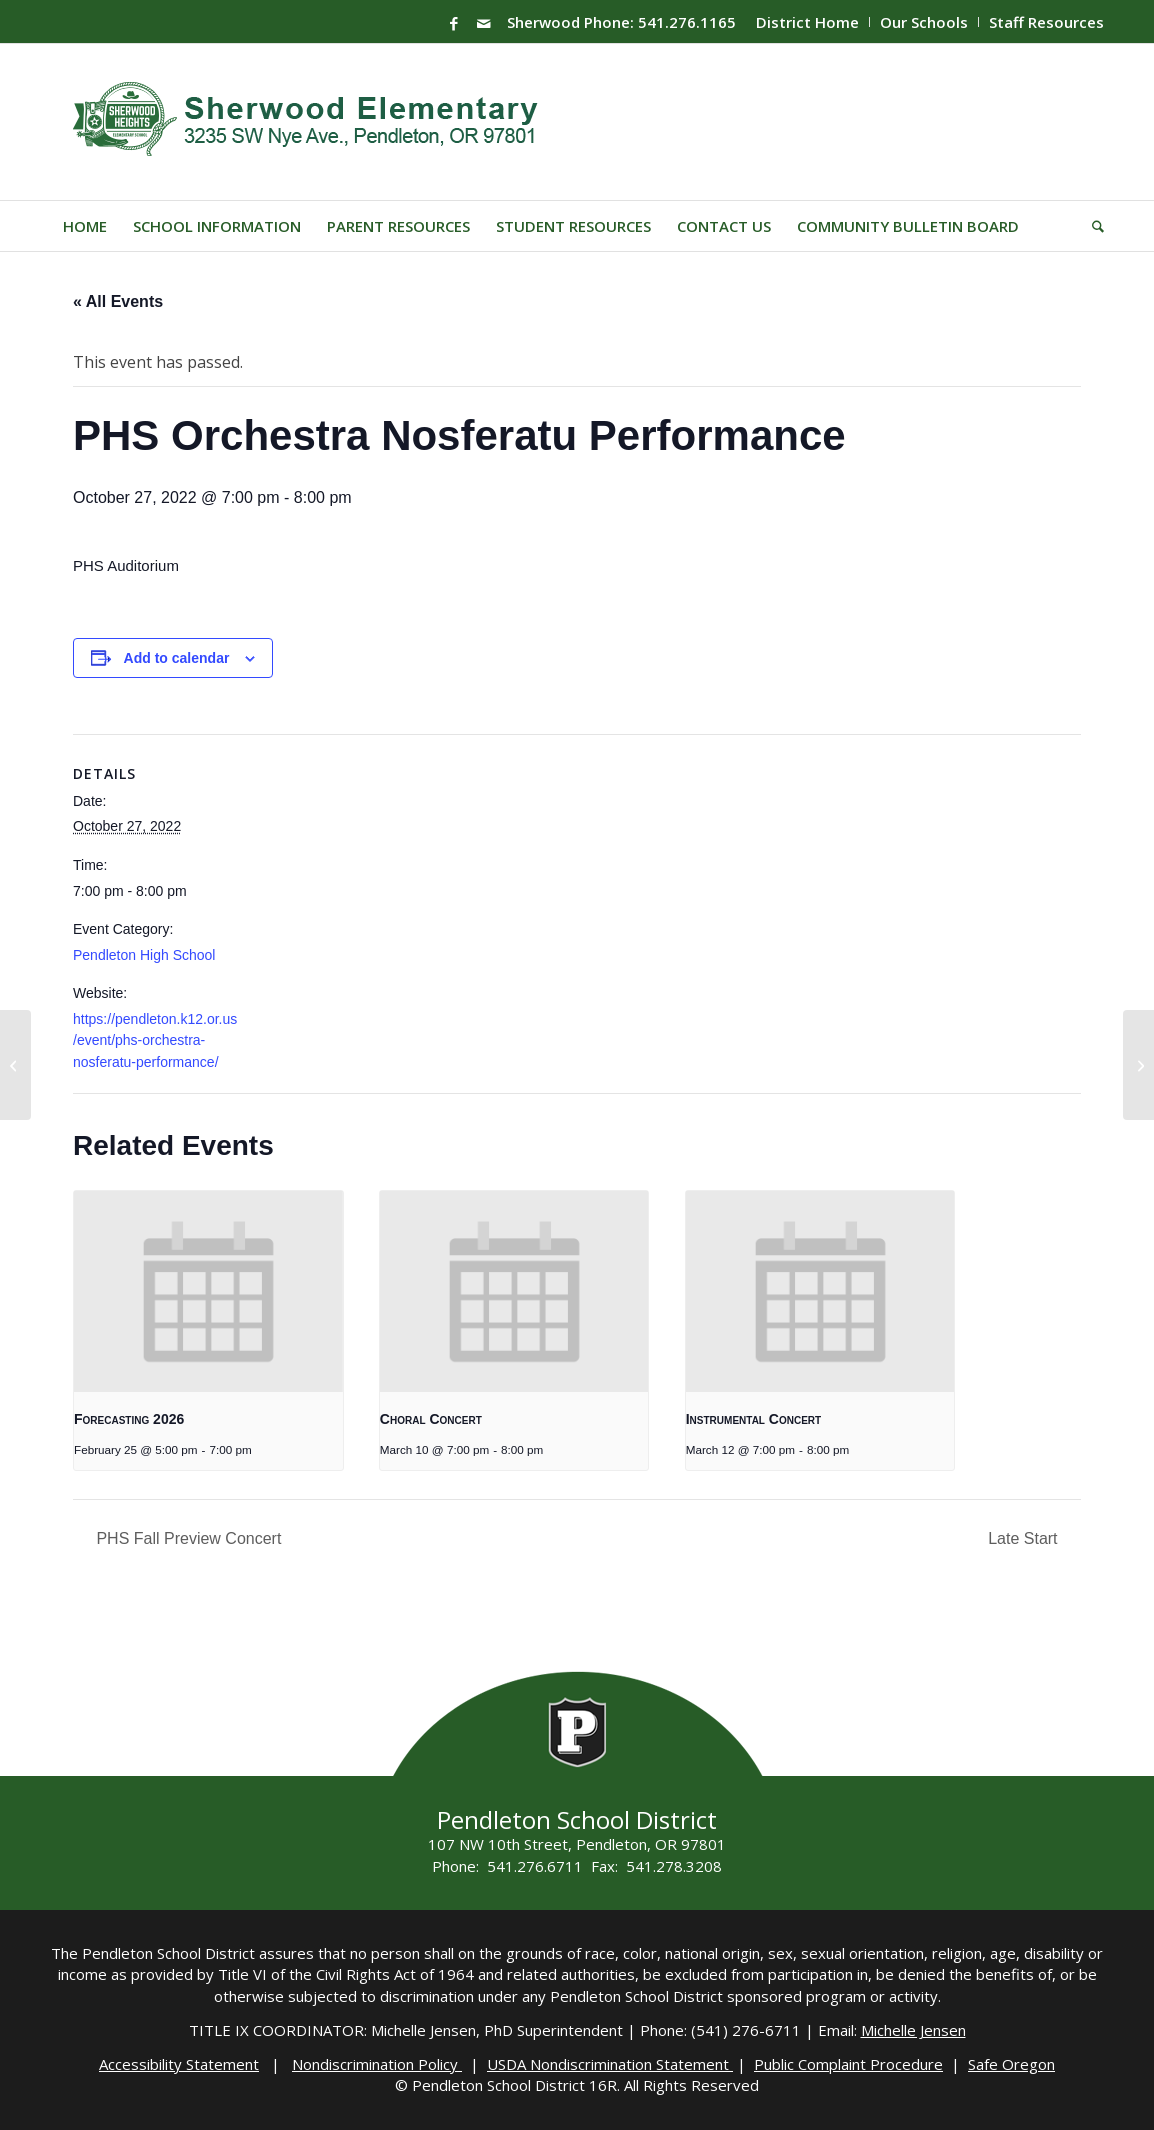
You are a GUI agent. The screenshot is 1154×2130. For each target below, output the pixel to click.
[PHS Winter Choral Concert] (1138, 1065)
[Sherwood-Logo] (312, 122)
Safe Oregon (1011, 2064)
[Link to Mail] (484, 23)
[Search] (1091, 226)
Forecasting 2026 (129, 1419)
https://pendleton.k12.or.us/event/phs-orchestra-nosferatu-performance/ (155, 1040)
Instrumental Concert (753, 1419)
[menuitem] (808, 22)
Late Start (1025, 1538)
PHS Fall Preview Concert (186, 1538)
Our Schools (924, 22)
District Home (807, 22)
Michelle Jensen (913, 2030)
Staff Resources (1046, 22)
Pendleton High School (144, 955)
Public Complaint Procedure (848, 2064)
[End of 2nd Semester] (15, 1065)
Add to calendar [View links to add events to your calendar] (177, 658)
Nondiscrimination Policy (377, 2064)
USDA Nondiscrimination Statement (610, 2064)
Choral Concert (431, 1419)
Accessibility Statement (179, 2064)
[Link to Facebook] (454, 23)
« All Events (118, 301)
